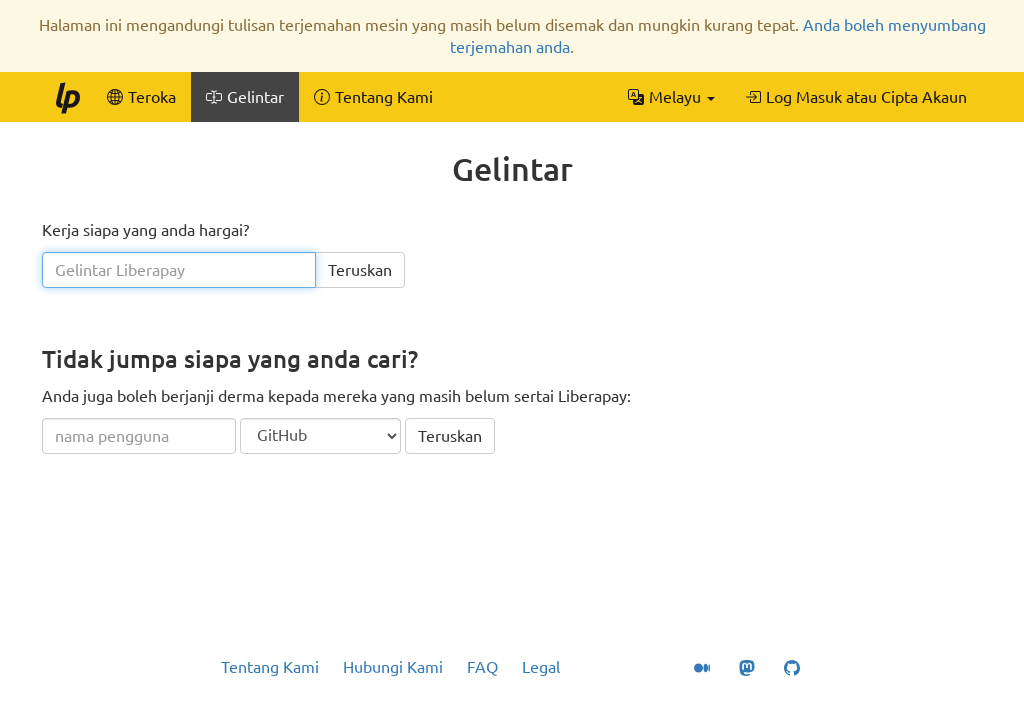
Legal (541, 667)
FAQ (482, 667)
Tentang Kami (270, 667)
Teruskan (360, 270)
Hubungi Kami (393, 667)
